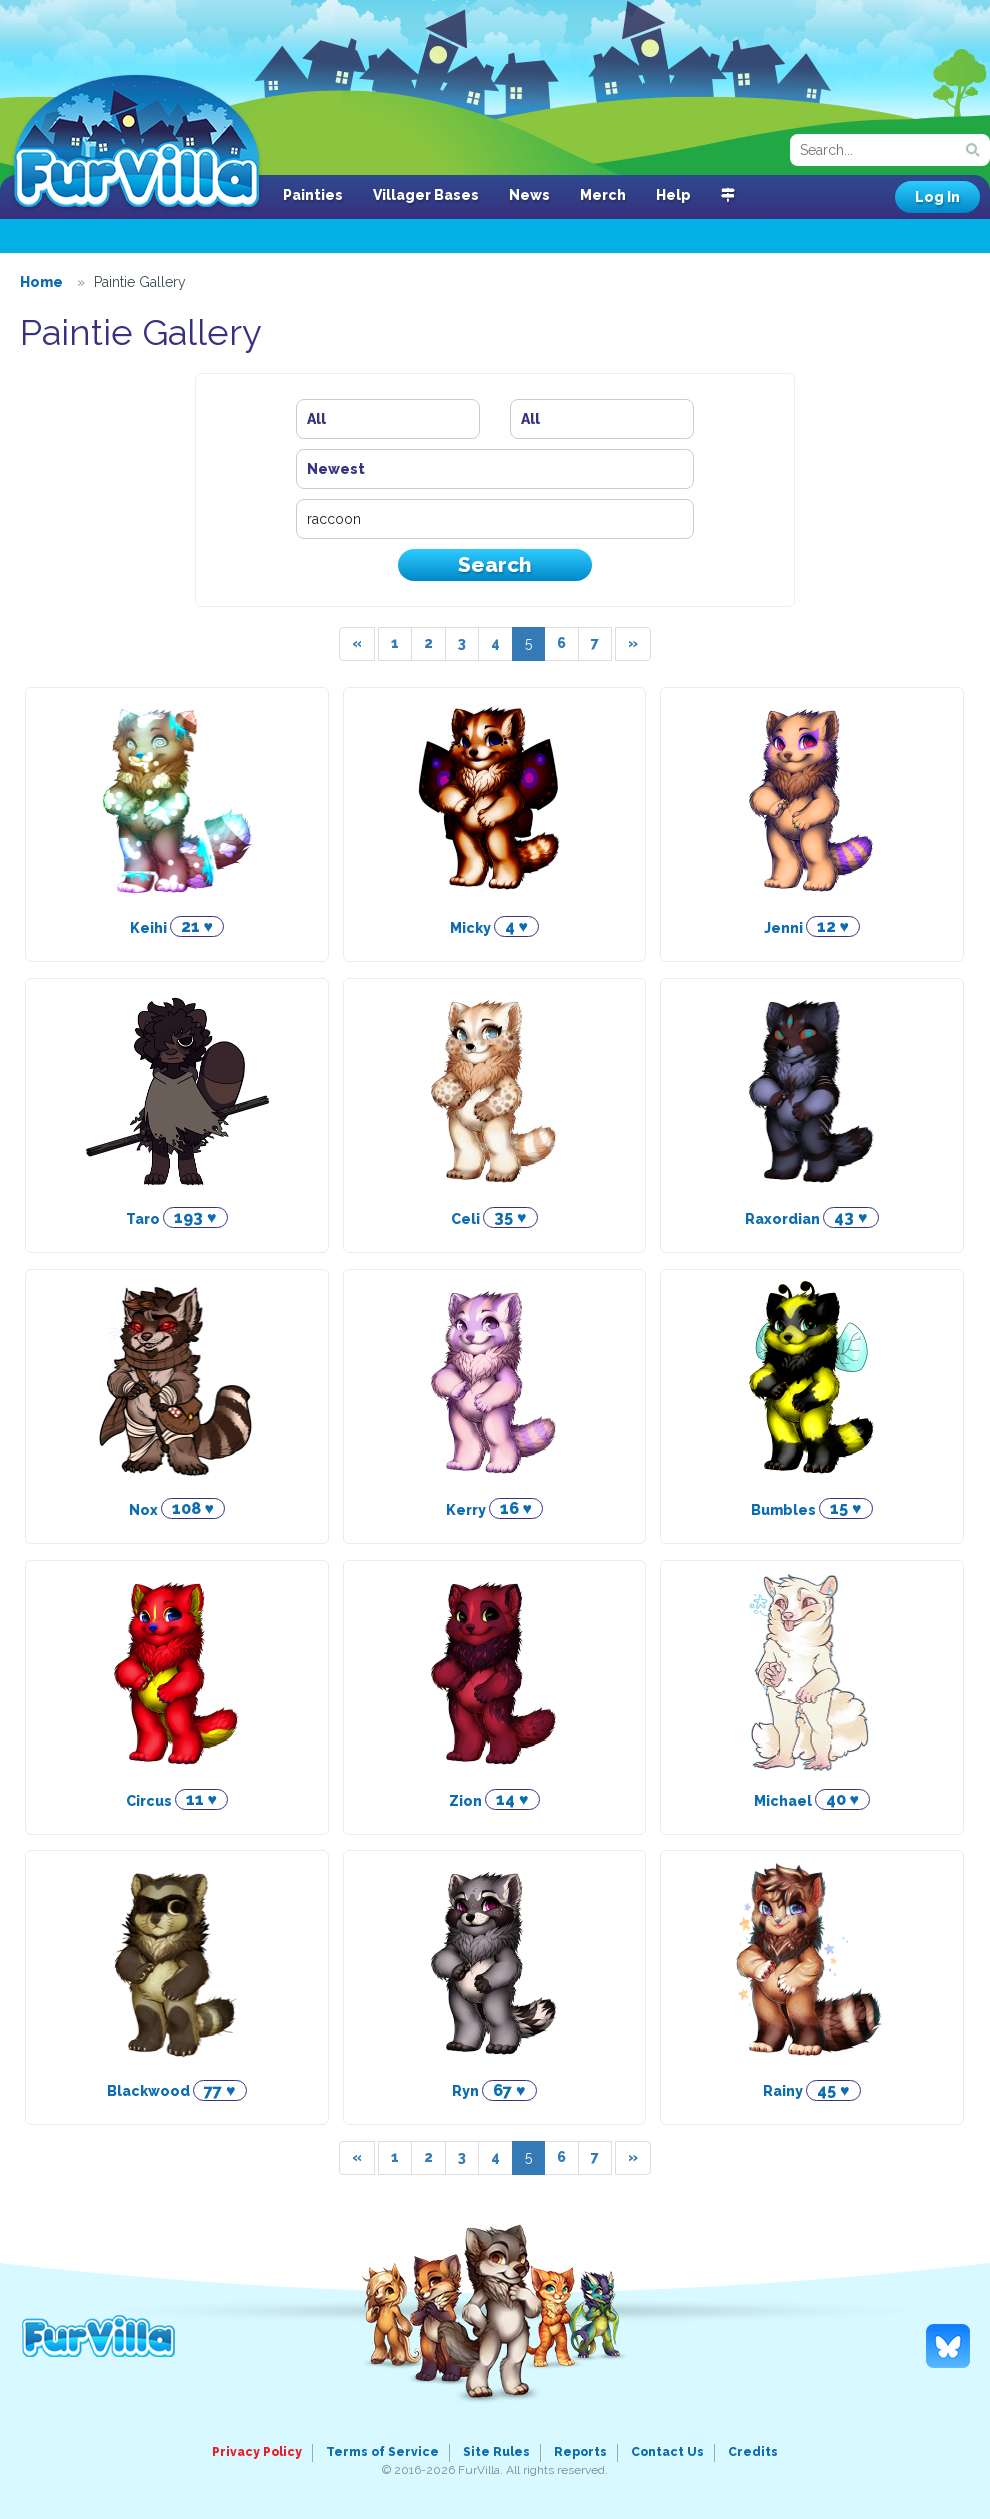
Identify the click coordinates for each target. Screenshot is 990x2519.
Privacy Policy (257, 2452)
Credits (753, 2452)
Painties (313, 195)
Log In (937, 197)
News (529, 195)
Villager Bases (426, 195)
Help (673, 195)
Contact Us (667, 2452)
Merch (603, 195)
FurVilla (136, 143)
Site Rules (496, 2452)
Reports (580, 2452)
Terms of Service (382, 2452)
